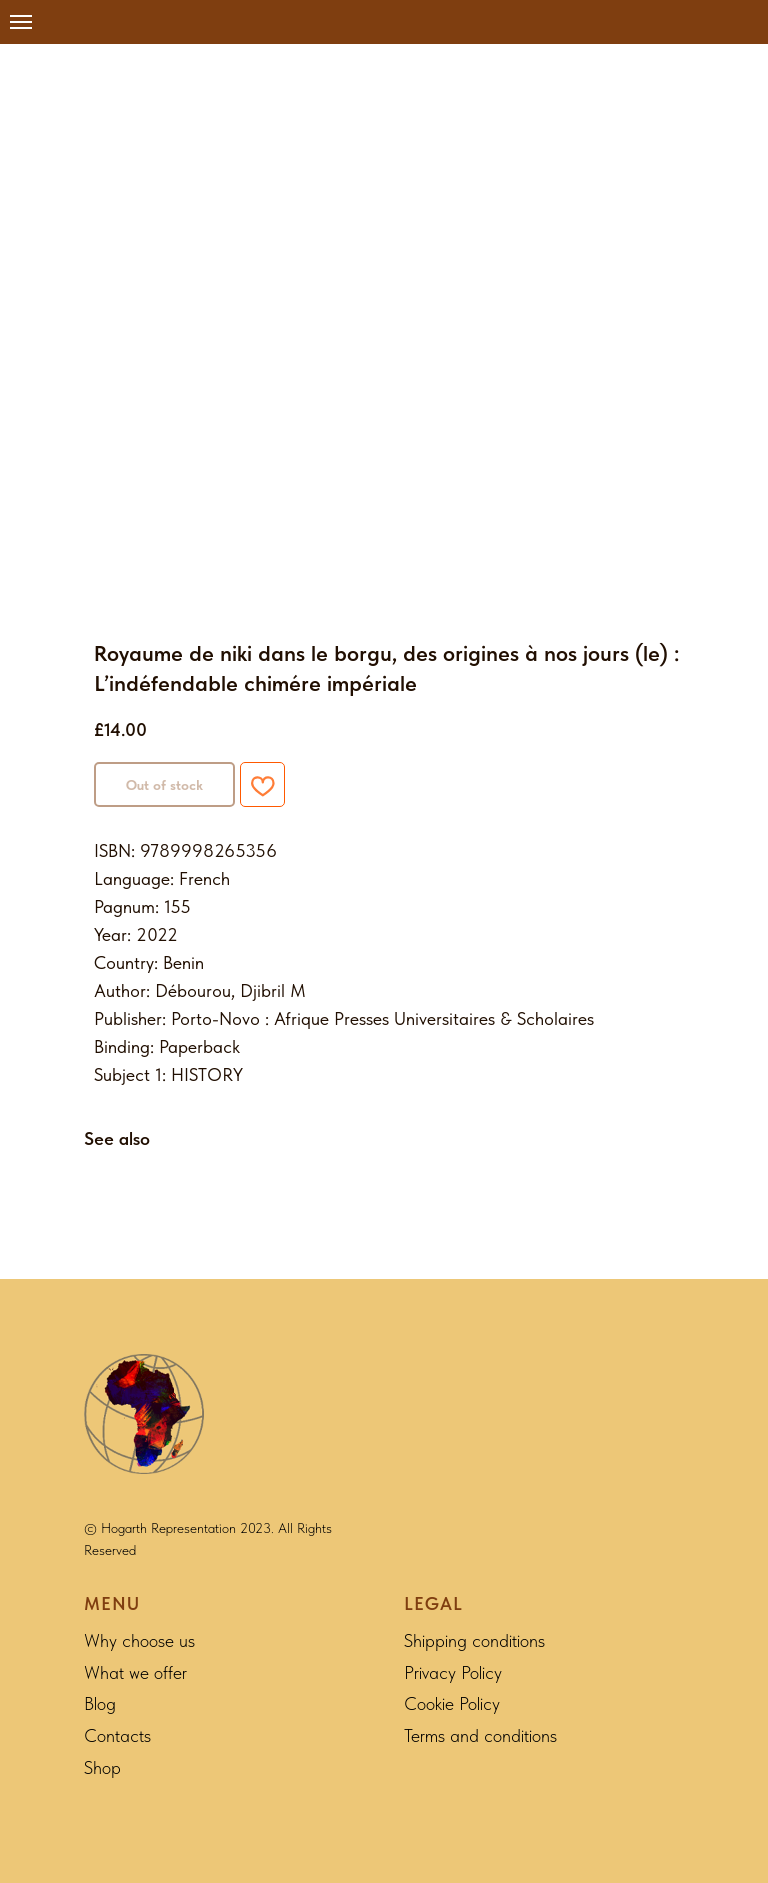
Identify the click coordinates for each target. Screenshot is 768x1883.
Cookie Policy (452, 1703)
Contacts (117, 1735)
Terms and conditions (480, 1735)
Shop (102, 1767)
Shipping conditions (474, 1640)
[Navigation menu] (21, 22)
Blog (100, 1703)
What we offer (135, 1672)
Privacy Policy (453, 1672)
